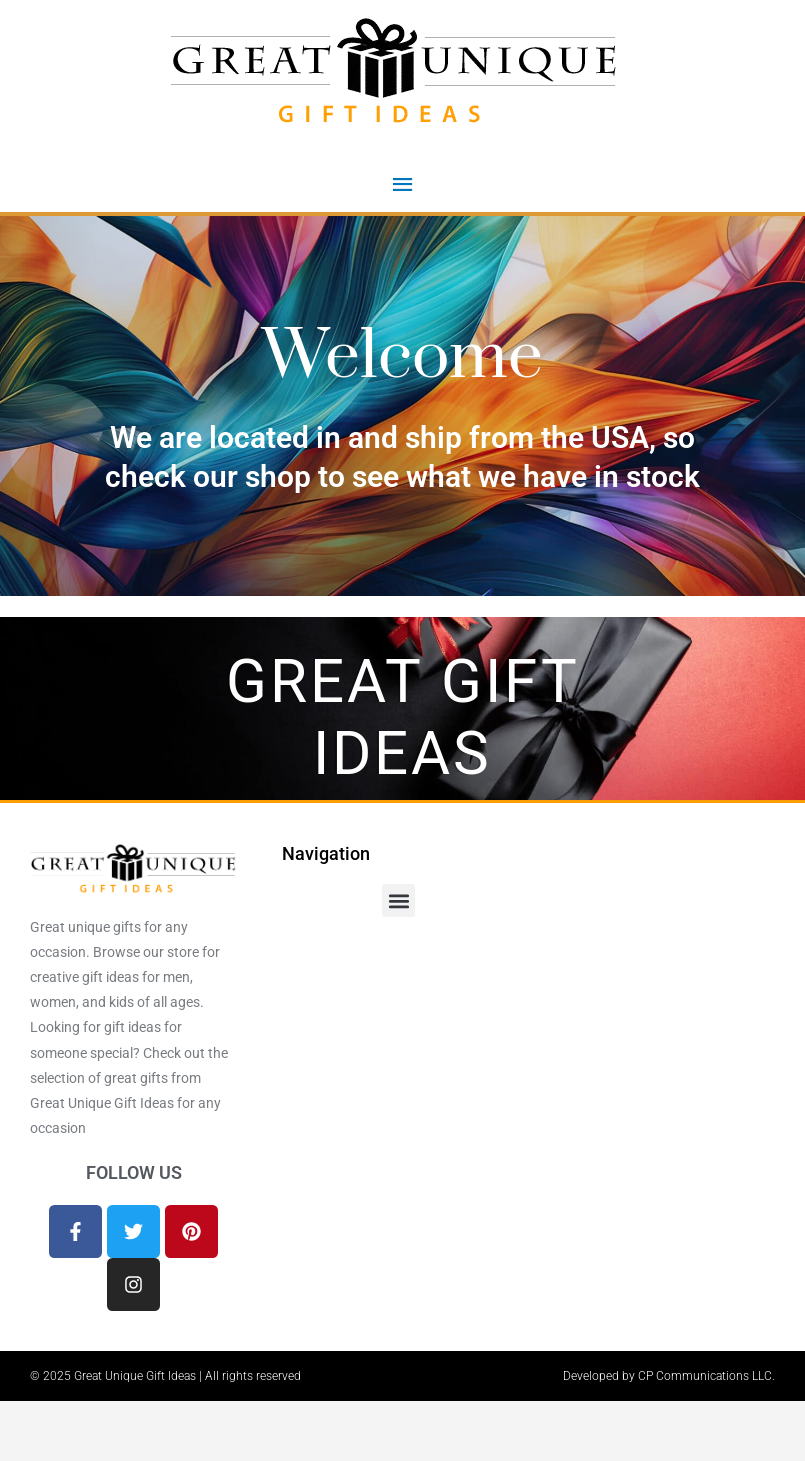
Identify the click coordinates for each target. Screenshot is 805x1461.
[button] (398, 900)
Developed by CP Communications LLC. (669, 1376)
